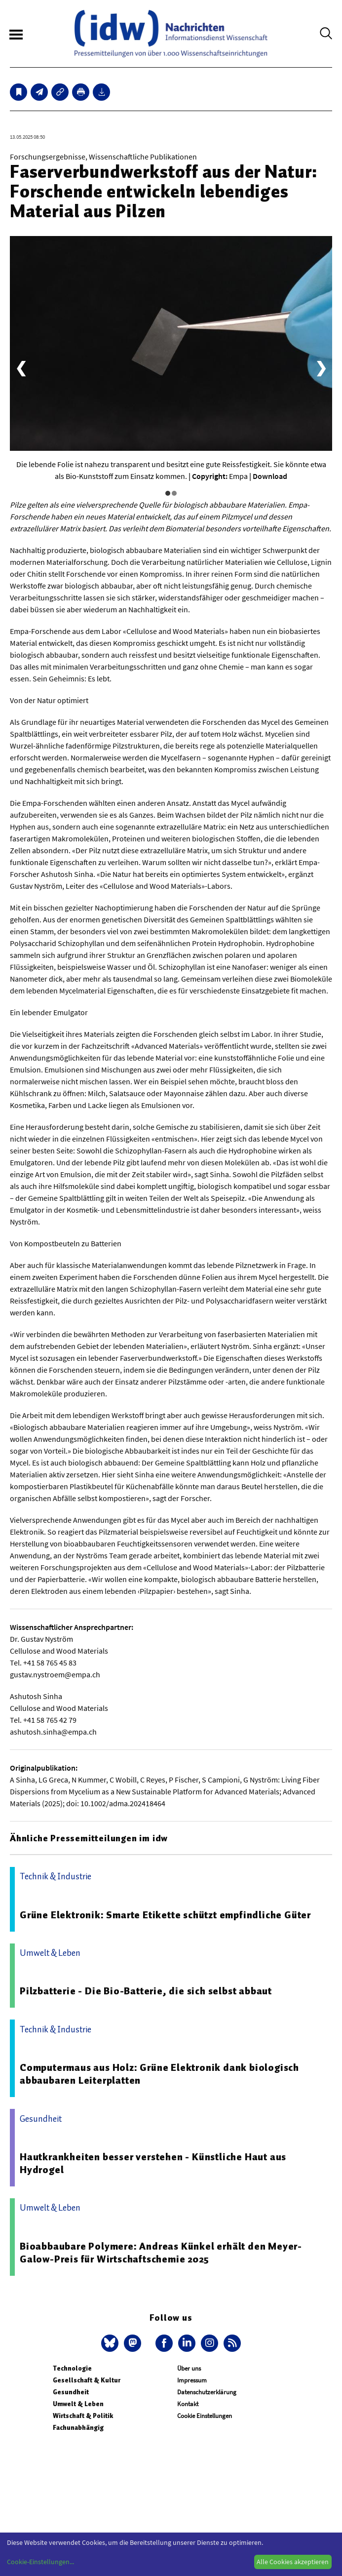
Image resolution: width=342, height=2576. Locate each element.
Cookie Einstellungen (204, 2416)
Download (270, 476)
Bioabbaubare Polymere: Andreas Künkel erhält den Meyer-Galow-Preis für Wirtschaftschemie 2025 (161, 2252)
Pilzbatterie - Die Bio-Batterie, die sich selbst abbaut (146, 1990)
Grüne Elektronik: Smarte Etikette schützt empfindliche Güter (165, 1914)
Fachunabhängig (78, 2427)
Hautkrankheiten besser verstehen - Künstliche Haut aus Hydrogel (153, 2163)
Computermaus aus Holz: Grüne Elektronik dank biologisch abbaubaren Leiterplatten (159, 2074)
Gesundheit (71, 2392)
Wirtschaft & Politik (83, 2415)
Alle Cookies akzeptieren (293, 2561)
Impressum (192, 2380)
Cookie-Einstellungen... (40, 2561)
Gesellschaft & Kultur (86, 2380)
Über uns (189, 2368)
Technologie (72, 2368)
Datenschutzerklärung (206, 2392)
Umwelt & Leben (78, 2404)
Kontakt (187, 2404)
